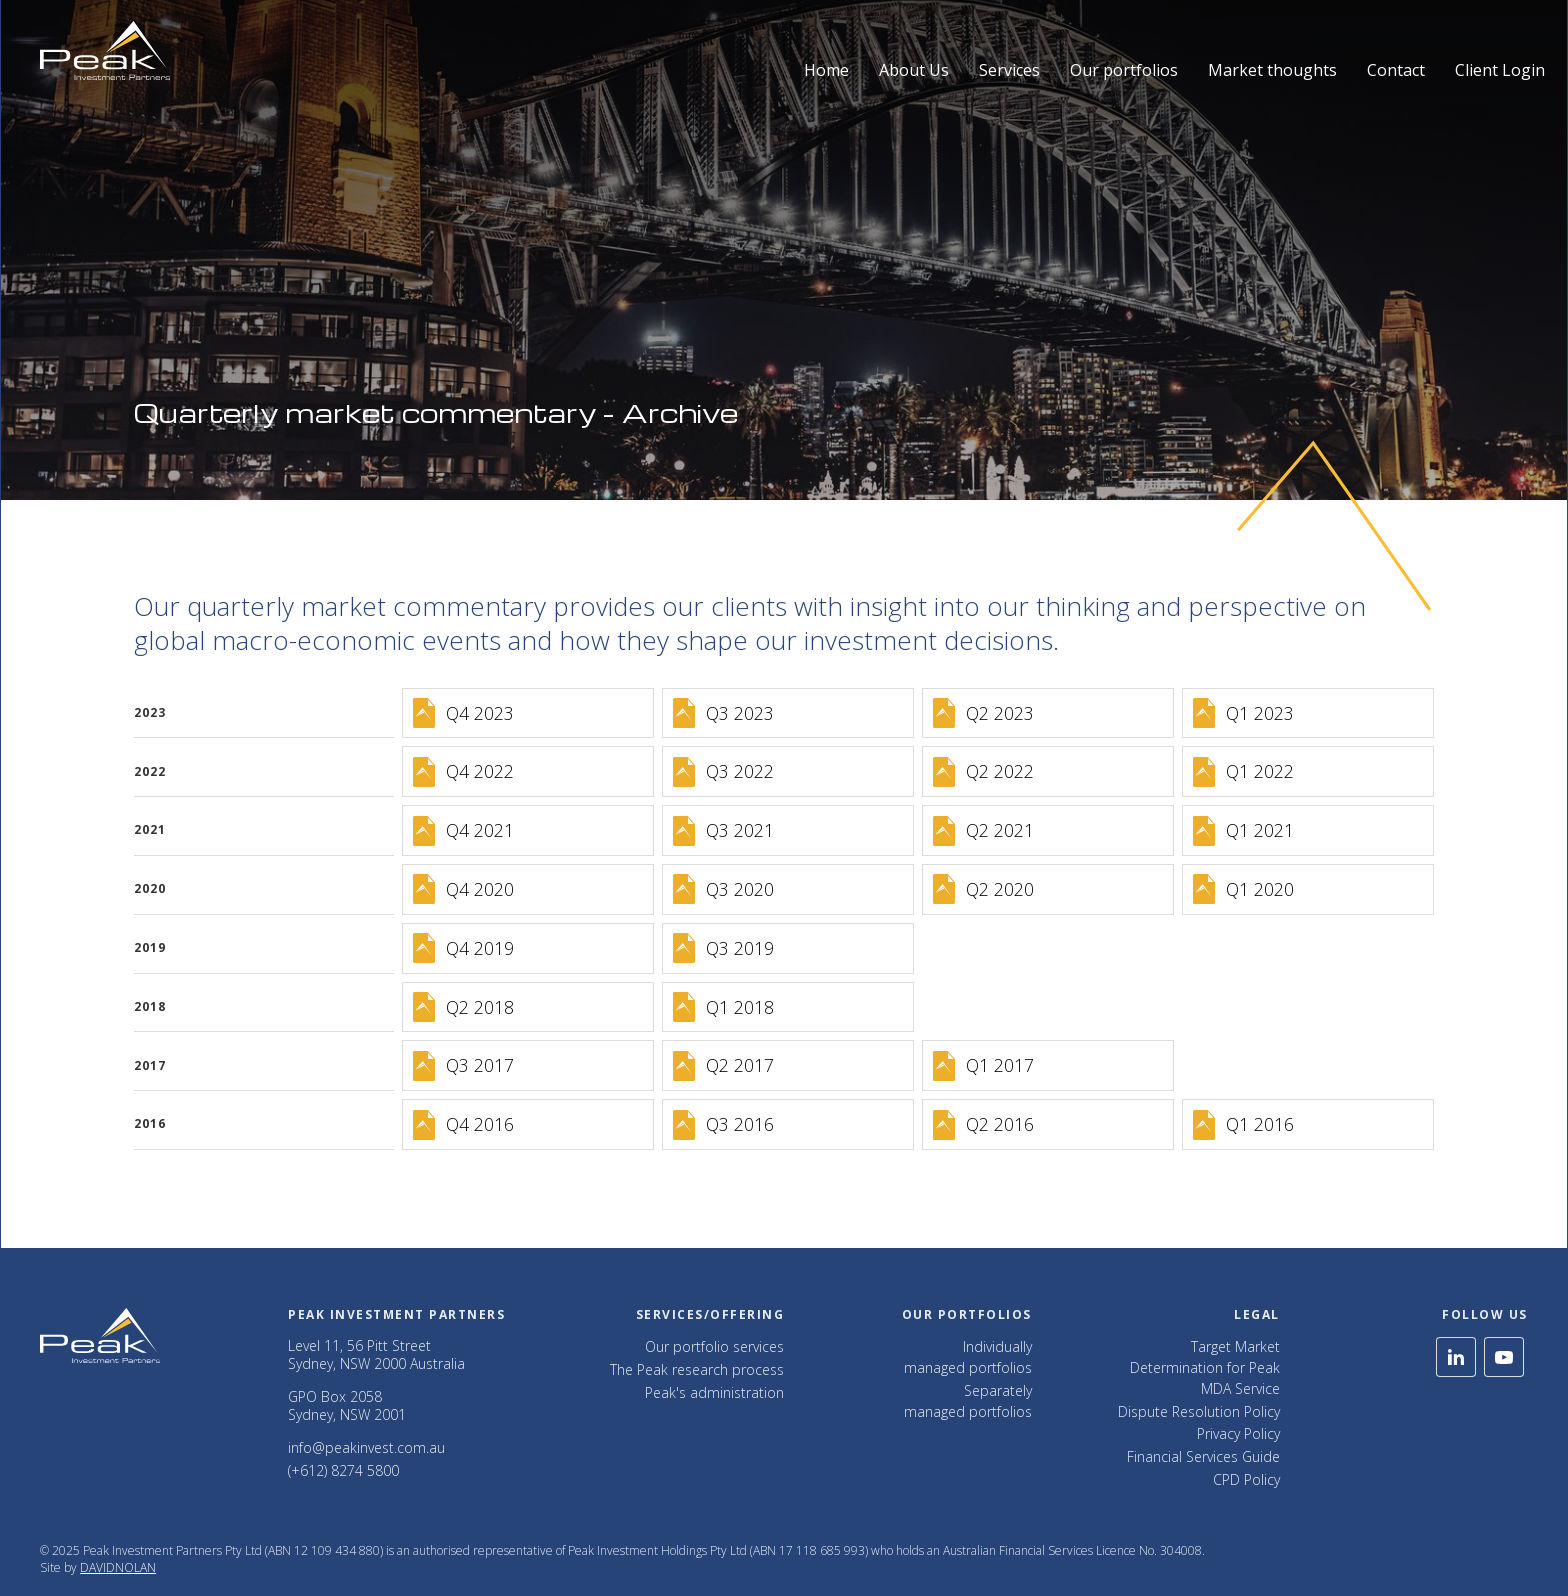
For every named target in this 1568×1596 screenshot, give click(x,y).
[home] (105, 50)
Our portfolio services (714, 1346)
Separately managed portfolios (968, 1401)
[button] (914, 51)
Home (826, 70)
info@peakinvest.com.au (366, 1447)
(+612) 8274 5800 (343, 1470)
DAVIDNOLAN (118, 1567)
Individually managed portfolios (968, 1357)
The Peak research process (697, 1369)
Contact (1396, 70)
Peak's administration (714, 1392)
